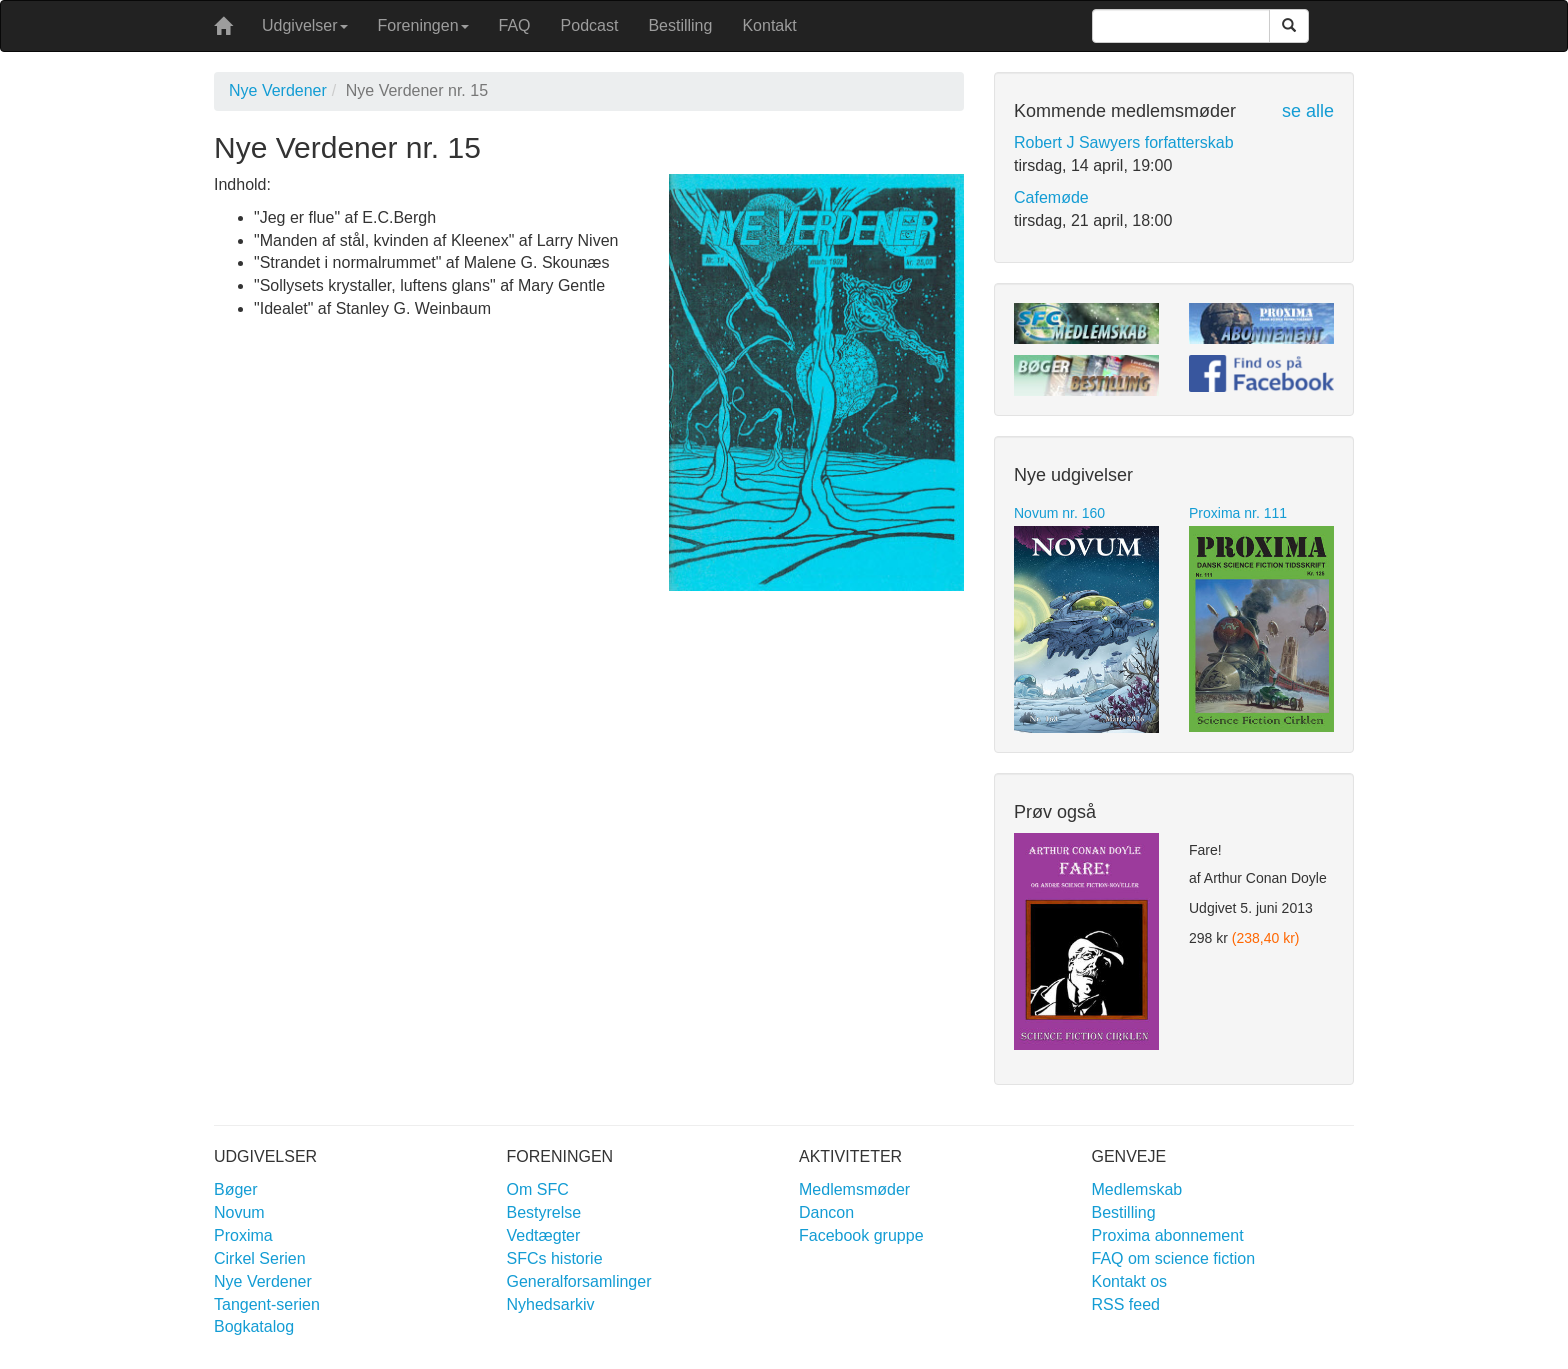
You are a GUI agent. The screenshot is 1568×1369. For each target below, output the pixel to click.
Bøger (236, 1189)
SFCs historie (555, 1258)
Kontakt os (1130, 1281)
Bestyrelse (544, 1212)
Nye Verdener (278, 90)
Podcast (590, 25)
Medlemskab (1137, 1189)
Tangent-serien (267, 1304)
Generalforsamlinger (579, 1281)
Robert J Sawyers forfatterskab (1124, 142)
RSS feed (1126, 1304)
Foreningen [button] (423, 25)
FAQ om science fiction (1174, 1258)
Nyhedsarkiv (551, 1304)
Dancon (826, 1212)
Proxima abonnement (1168, 1235)
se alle (1308, 111)
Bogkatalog (254, 1326)
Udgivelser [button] (305, 25)
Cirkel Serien (260, 1258)
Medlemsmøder (854, 1189)
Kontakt (769, 25)
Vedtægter (544, 1235)
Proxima (243, 1235)
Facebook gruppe (861, 1235)
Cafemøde (1051, 197)
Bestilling (680, 25)
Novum (239, 1212)
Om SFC (538, 1189)
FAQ (515, 25)
